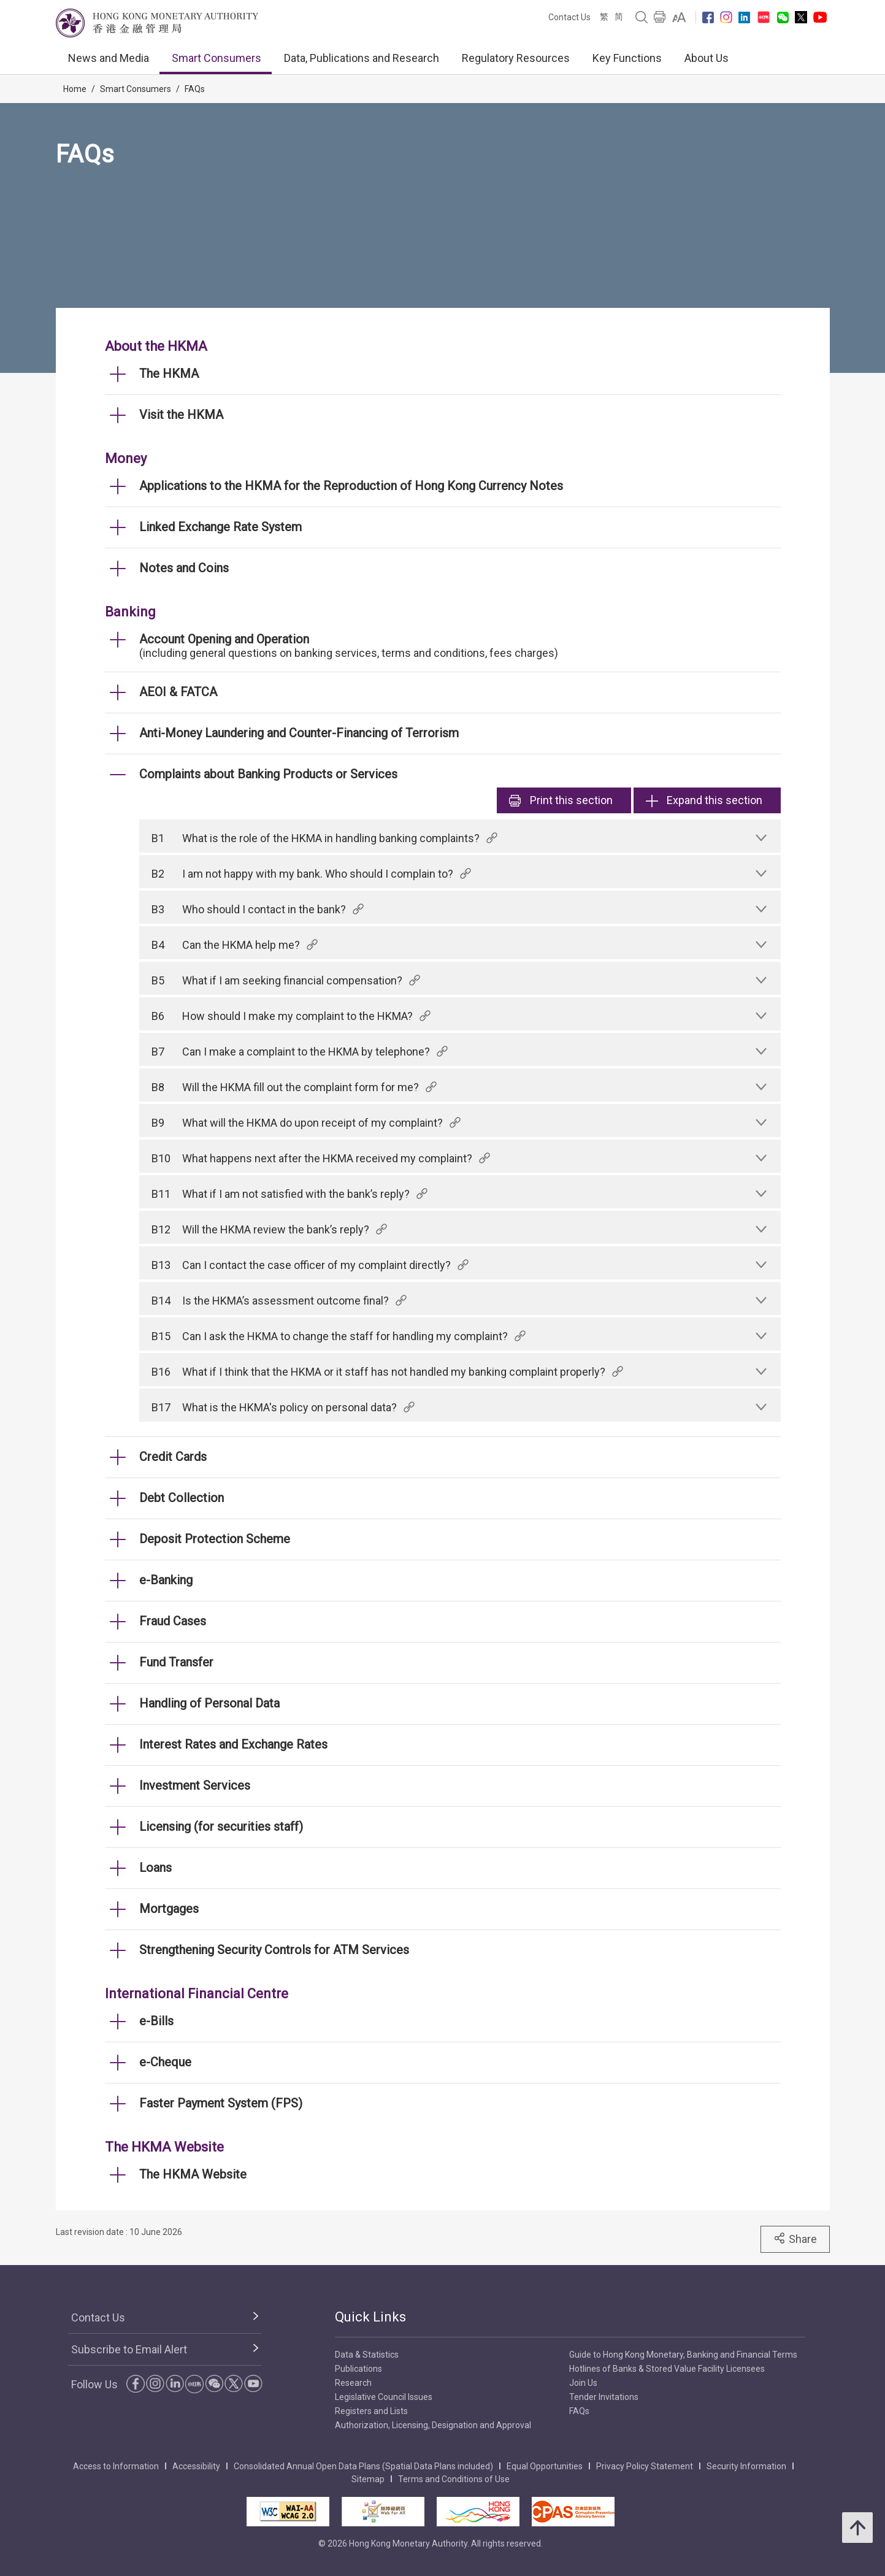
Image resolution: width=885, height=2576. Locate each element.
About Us (706, 58)
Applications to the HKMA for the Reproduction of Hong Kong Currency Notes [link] (351, 485)
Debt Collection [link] (181, 1497)
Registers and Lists (371, 2411)
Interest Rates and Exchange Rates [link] (233, 1744)
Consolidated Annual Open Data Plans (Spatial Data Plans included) (363, 2466)
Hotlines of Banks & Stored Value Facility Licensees (667, 2369)
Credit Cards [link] (173, 1456)
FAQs (195, 89)
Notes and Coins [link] (184, 568)
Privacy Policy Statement (644, 2466)
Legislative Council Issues (383, 2397)
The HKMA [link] (169, 373)
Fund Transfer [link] (176, 1662)
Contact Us (569, 17)
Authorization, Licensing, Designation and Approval (433, 2425)
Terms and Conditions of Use (454, 2479)
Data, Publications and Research (361, 58)
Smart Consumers (216, 58)
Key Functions (627, 58)
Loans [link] (155, 1867)
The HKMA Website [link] (193, 2174)
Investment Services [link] (194, 1785)
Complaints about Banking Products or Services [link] (268, 774)
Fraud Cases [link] (172, 1621)
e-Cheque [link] (165, 2062)
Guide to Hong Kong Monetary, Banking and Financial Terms (683, 2354)
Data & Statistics (367, 2354)
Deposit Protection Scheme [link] (214, 1538)
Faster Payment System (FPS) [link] (220, 2103)
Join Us (583, 2383)
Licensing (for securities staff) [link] (221, 1826)
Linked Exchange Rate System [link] (220, 526)
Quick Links (370, 2317)
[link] (679, 17)
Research (353, 2383)
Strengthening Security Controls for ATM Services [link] (274, 1949)
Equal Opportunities (545, 2466)
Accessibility (196, 2466)
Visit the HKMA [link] (181, 414)
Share (795, 2238)
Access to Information (116, 2466)
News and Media (108, 58)
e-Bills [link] (156, 2021)
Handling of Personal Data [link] (209, 1703)
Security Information (746, 2466)
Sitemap (368, 2479)
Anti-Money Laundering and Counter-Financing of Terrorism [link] (299, 733)
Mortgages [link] (169, 1908)
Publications (358, 2369)
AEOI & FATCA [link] (178, 691)
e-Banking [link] (166, 1580)
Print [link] (561, 800)
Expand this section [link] (704, 800)
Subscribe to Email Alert (129, 2349)
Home (74, 89)
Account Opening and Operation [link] (224, 639)
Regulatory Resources (516, 58)
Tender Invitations (603, 2397)
